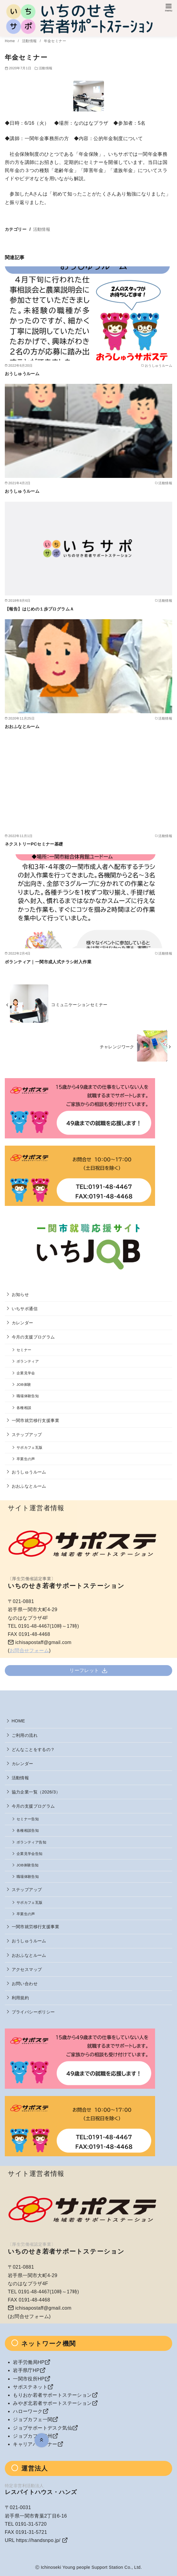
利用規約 (20, 1997)
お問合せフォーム (29, 1650)
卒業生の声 (26, 1459)
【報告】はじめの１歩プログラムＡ (39, 609)
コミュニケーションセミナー (79, 1004)
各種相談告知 (28, 1830)
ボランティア (28, 1361)
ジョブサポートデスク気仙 (42, 2427)
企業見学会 (26, 1373)
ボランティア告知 (31, 1842)
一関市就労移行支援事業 (35, 1420)
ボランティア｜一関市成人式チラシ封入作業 (48, 961)
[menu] (168, 7)
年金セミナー (55, 41)
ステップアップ (27, 1434)
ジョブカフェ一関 (32, 2419)
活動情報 (30, 41)
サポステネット (30, 2386)
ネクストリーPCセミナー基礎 (34, 844)
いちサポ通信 (25, 1308)
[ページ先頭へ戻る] (42, 2440)
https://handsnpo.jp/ (38, 2540)
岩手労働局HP (28, 2362)
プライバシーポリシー (33, 2012)
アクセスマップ (27, 1969)
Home (10, 41)
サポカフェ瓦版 (30, 1447)
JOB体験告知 (27, 1865)
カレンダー (22, 1322)
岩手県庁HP (26, 2370)
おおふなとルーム (22, 726)
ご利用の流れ (25, 1735)
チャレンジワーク (117, 1046)
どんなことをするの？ (33, 1749)
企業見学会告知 (30, 1854)
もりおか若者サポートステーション (52, 2395)
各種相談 (24, 1408)
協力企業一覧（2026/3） (36, 1792)
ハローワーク (27, 2411)
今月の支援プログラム (33, 1337)
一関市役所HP (28, 2378)
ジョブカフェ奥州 (32, 2436)
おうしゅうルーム (22, 373)
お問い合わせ (25, 1983)
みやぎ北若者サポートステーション (52, 2403)
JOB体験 (24, 1384)
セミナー (24, 1350)
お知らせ (20, 1294)
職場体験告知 (28, 1396)
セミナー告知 (28, 1819)
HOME (18, 1720)
